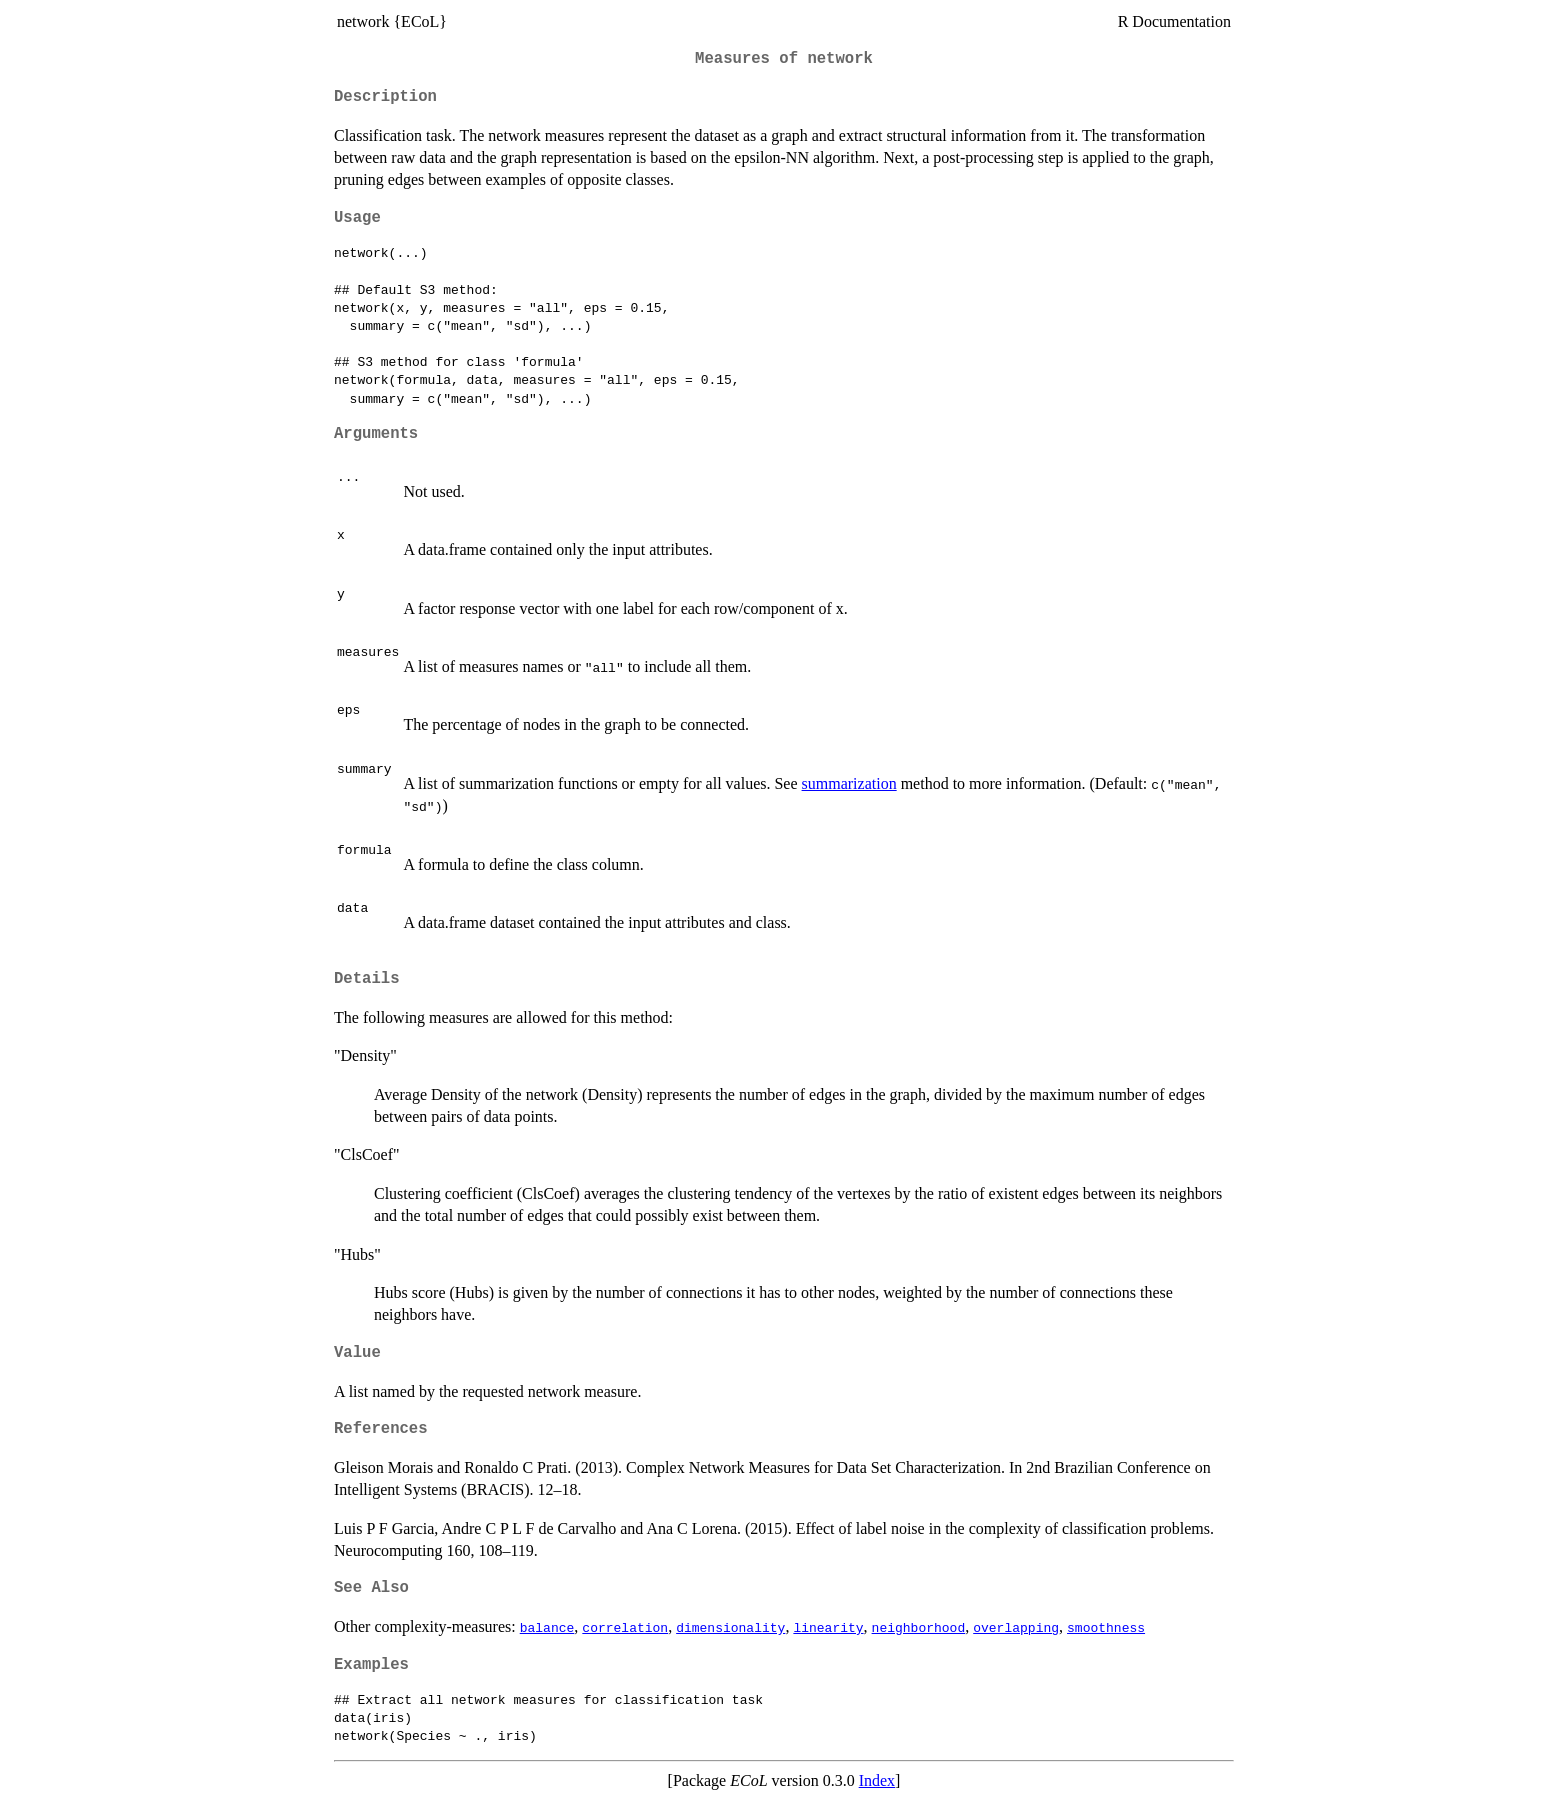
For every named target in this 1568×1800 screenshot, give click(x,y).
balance (547, 1627)
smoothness (1106, 1627)
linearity (828, 1627)
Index (877, 1780)
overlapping (1016, 1627)
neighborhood (919, 1627)
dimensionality (730, 1627)
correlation (625, 1627)
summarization (849, 783)
